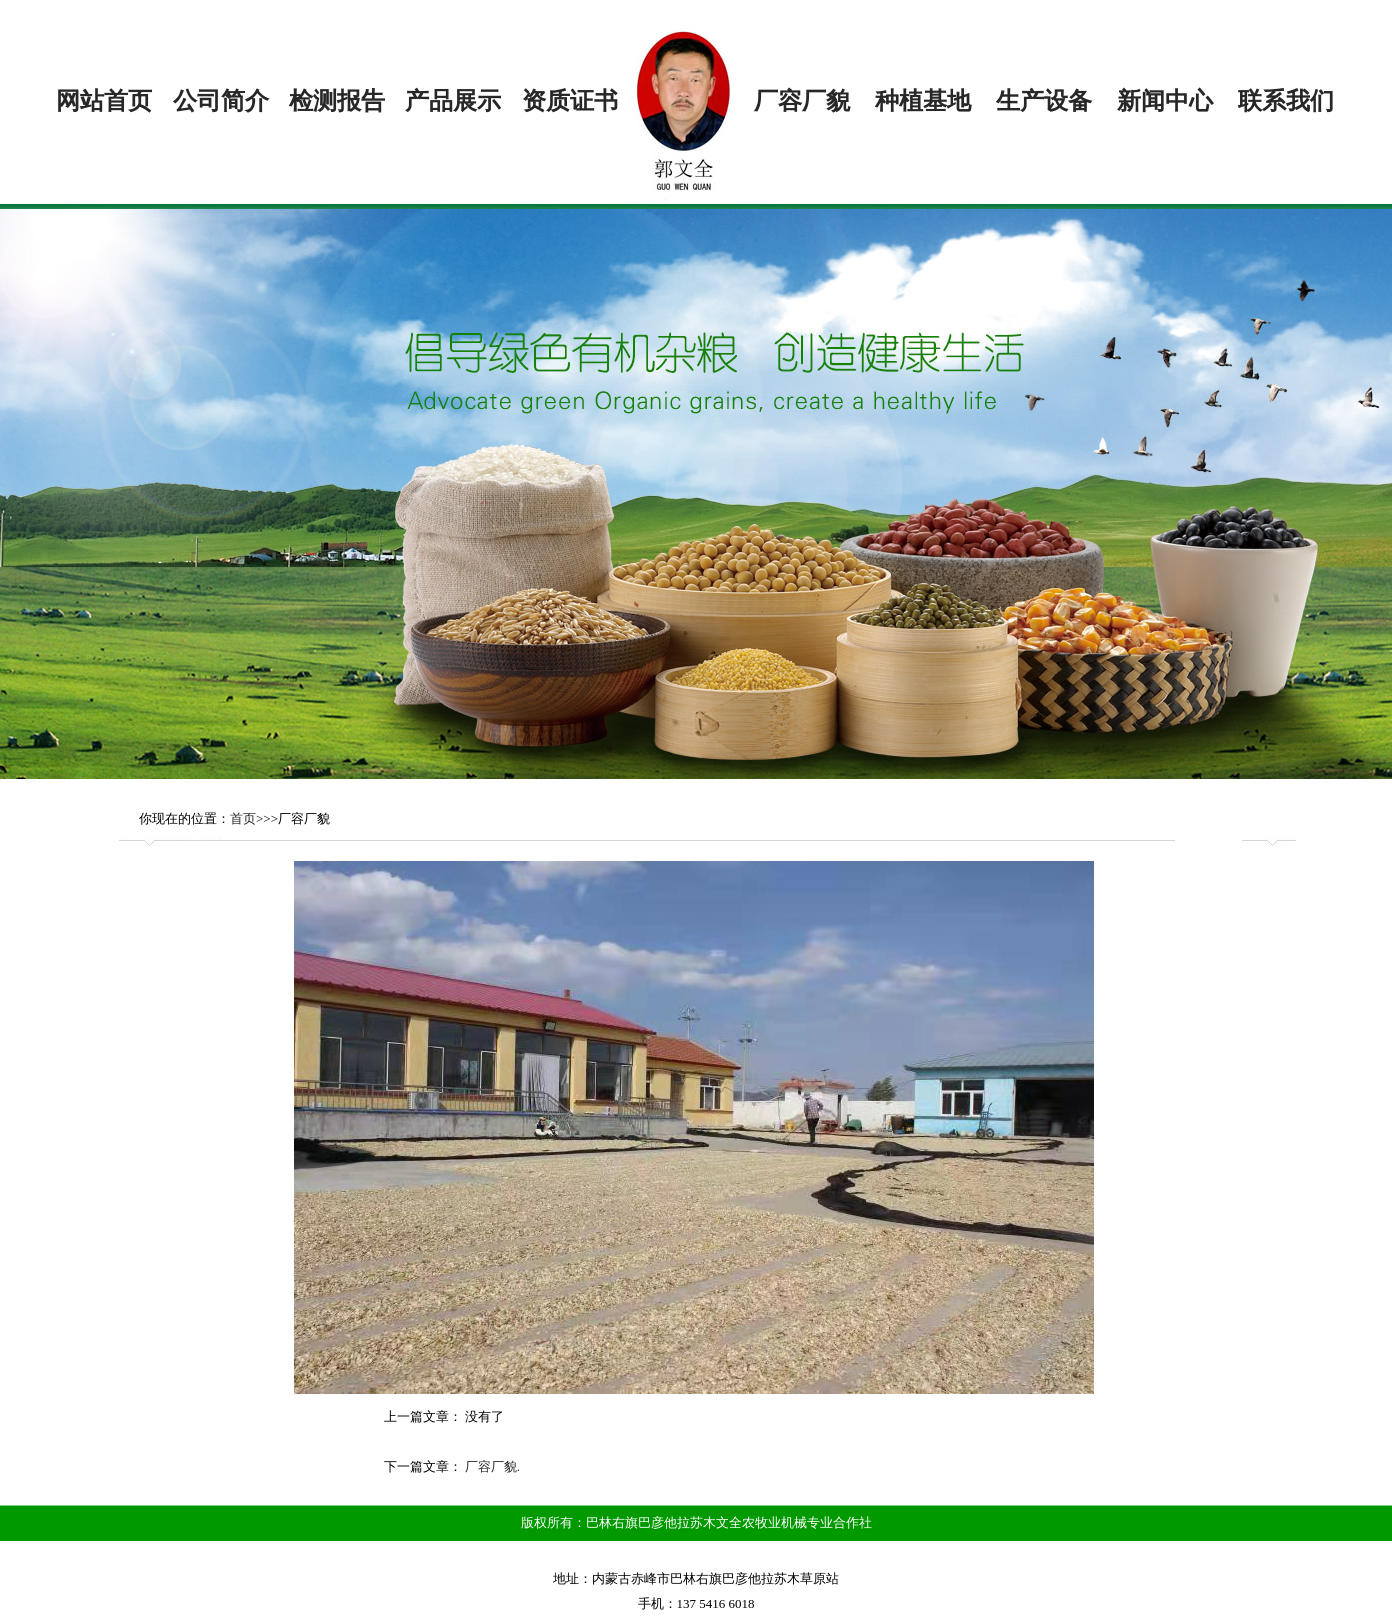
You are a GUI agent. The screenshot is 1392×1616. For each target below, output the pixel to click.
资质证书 (570, 101)
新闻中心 (1165, 101)
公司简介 (221, 101)
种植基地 (923, 101)
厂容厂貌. (492, 1466)
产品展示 (453, 101)
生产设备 (1044, 101)
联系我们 (1286, 101)
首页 (243, 818)
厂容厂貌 (802, 101)
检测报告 (337, 101)
